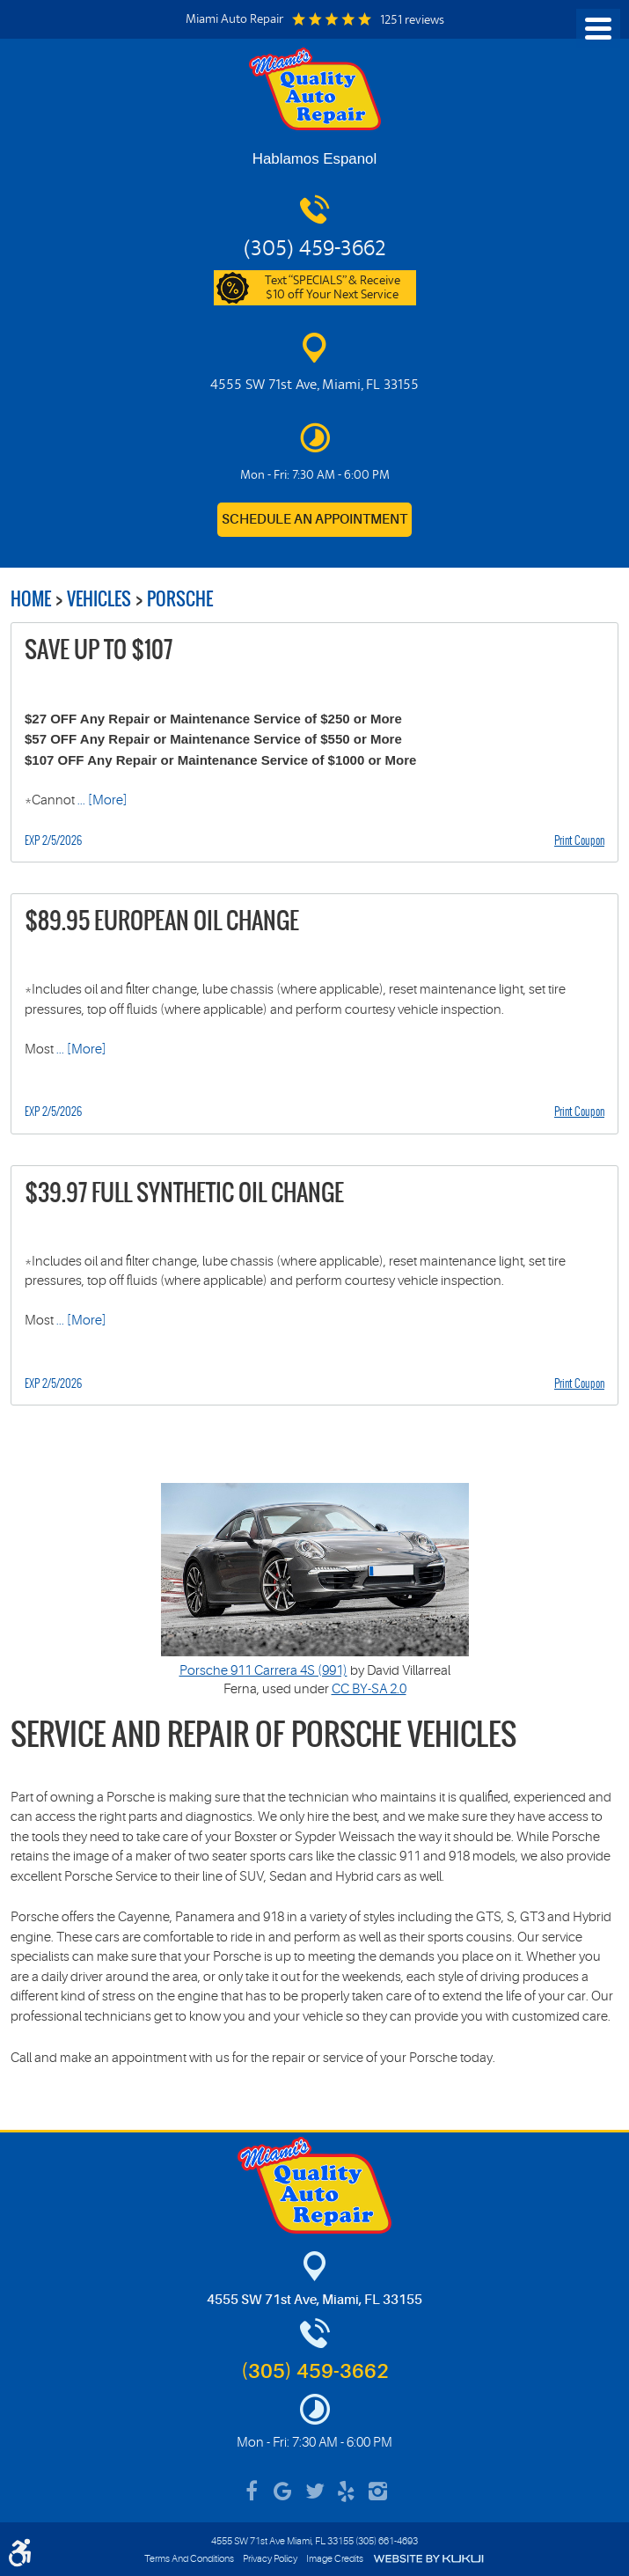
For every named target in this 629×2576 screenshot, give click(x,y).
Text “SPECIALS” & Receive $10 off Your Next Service (332, 288)
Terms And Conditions (189, 2559)
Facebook (251, 2491)
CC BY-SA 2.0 (369, 1689)
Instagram (378, 2491)
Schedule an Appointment (314, 519)
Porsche (180, 599)
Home (31, 599)
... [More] (101, 800)
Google (283, 2491)
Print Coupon (579, 840)
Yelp (346, 2491)
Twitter (315, 2491)
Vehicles (99, 599)
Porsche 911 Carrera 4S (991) (263, 1670)
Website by (428, 2558)
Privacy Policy (270, 2559)
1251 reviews (412, 20)
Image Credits (334, 2559)
